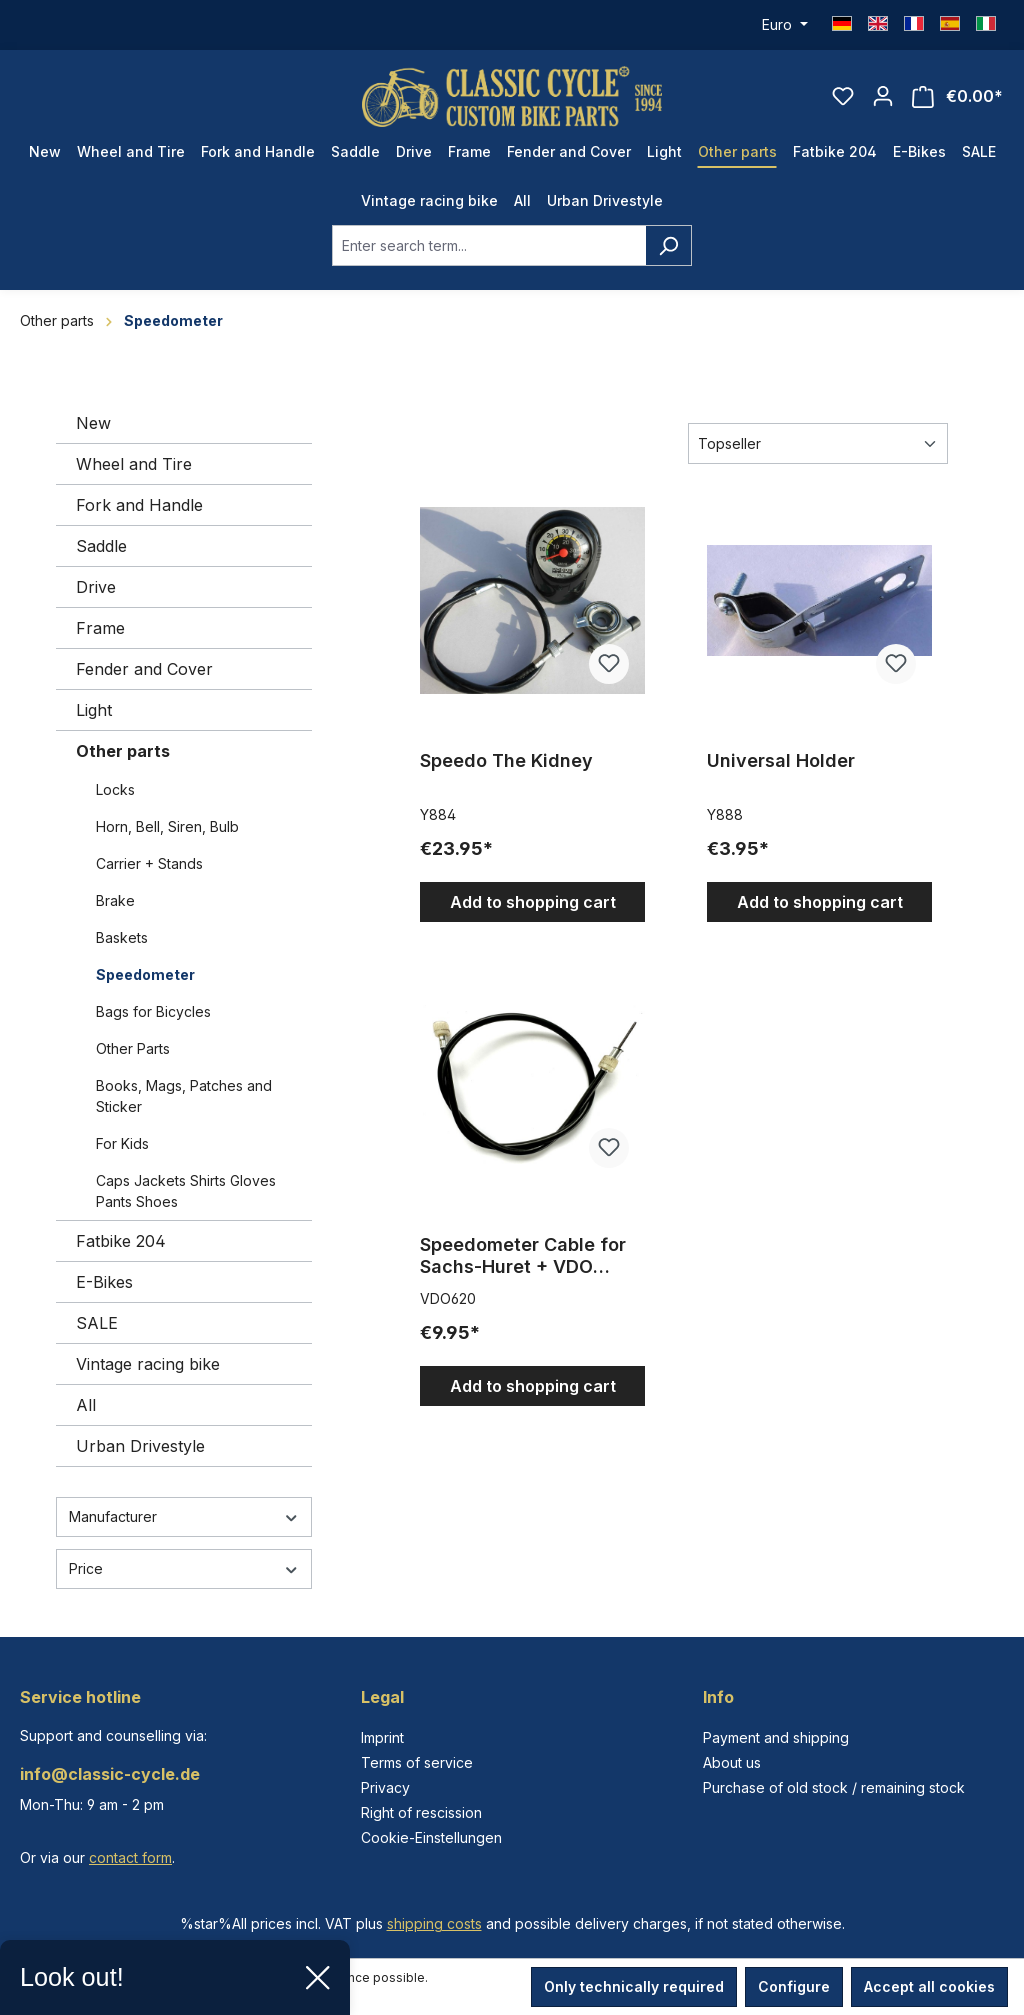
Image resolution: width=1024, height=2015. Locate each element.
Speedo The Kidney (506, 760)
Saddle (101, 546)
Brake (115, 900)
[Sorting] (818, 443)
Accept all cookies (929, 1986)
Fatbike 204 (121, 1241)
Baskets (122, 937)
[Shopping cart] (957, 96)
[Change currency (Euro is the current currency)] (785, 25)
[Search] (668, 245)
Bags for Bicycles (153, 1011)
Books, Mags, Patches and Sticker (184, 1096)
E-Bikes (104, 1282)
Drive (96, 587)
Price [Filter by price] (184, 1568)
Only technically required (634, 1986)
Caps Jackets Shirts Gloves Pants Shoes (186, 1191)
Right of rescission (421, 1812)
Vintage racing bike (148, 1364)
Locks (115, 789)
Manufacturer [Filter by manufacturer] (184, 1516)
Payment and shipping (776, 1737)
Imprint (382, 1737)
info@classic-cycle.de (110, 1774)
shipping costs (434, 1923)
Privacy (385, 1787)
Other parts (123, 751)
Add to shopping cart (533, 902)
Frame (100, 628)
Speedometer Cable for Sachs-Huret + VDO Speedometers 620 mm (523, 1256)
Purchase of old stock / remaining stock (834, 1787)
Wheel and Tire (134, 464)
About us (732, 1762)
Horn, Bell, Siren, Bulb (167, 826)
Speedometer (145, 974)
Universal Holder (781, 760)
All (86, 1405)
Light (94, 710)
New (93, 423)
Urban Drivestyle (140, 1446)
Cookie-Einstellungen (431, 1837)
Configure (794, 1986)
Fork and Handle (139, 505)
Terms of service (417, 1762)
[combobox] (489, 245)
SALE (97, 1323)
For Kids (122, 1143)
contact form (130, 1857)
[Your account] (883, 96)
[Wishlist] (843, 96)
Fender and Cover (144, 669)
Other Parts (133, 1048)
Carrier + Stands (149, 863)
